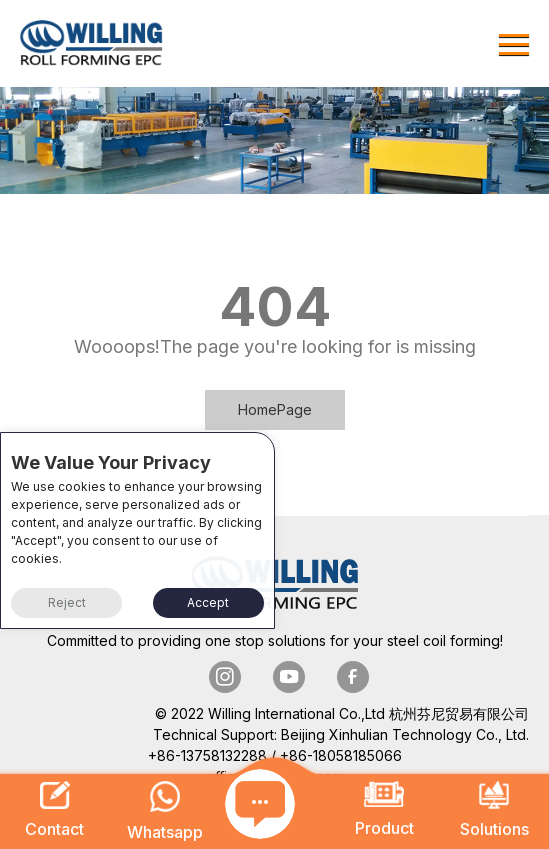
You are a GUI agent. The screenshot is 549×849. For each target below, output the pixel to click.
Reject (67, 602)
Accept (208, 602)
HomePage (275, 409)
